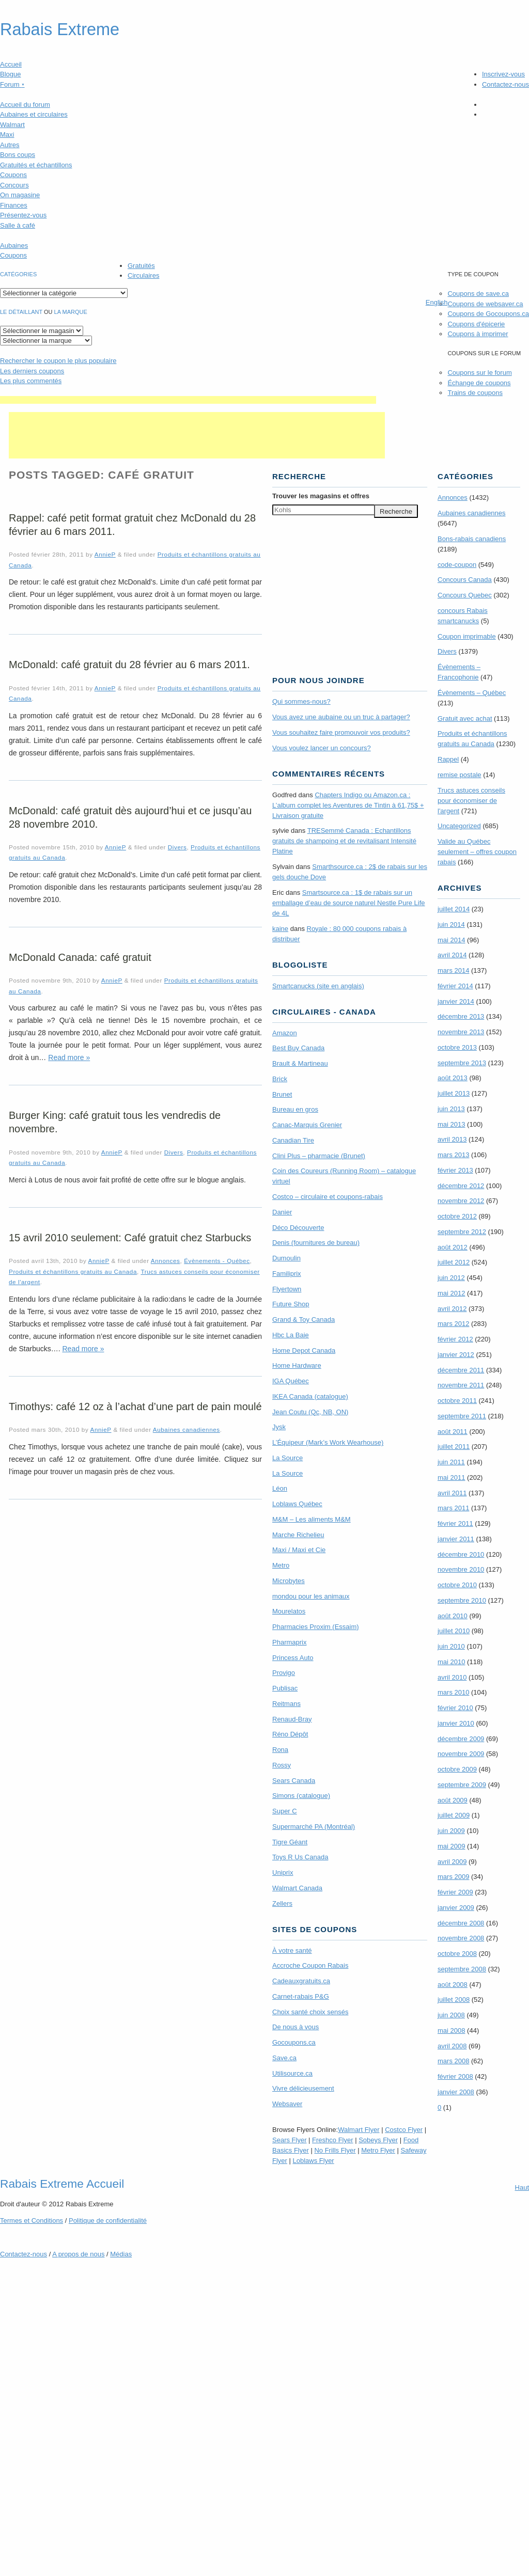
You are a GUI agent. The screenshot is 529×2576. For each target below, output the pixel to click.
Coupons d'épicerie (476, 324)
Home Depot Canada (303, 1350)
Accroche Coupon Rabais (310, 1965)
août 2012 (453, 1247)
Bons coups (17, 155)
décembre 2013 (461, 1016)
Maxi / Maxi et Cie (298, 1550)
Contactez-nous (505, 84)
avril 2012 (452, 1309)
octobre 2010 (457, 1585)
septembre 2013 (462, 1063)
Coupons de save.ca (478, 293)
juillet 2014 (454, 909)
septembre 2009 (462, 1785)
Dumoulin (286, 1258)
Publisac (285, 1688)
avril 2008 (452, 2046)
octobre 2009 (457, 1769)
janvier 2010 (456, 1723)
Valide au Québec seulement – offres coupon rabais (477, 851)
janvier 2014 (456, 1001)
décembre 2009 (461, 1739)
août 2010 (453, 1616)
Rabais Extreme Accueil (62, 2183)
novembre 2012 (461, 1201)
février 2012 (455, 1339)
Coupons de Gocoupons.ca (488, 314)
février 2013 (455, 1170)
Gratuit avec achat (465, 718)
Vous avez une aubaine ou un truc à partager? (341, 717)
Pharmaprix (289, 1642)
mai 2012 (451, 1293)
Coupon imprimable (467, 636)
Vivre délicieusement (303, 2088)
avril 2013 (452, 1139)
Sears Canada (293, 1780)
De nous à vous (295, 2027)
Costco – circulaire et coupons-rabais (327, 1196)
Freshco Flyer (332, 2140)
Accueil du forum (25, 104)
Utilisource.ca (292, 2073)
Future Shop (290, 1304)
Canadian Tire (293, 1140)
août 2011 (453, 1431)
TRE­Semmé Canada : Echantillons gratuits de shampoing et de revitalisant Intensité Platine (344, 841)
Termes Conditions (31, 2220)
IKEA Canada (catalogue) (310, 1396)
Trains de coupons (474, 393)
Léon (279, 1488)
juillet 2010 (454, 1631)
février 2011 (455, 1523)
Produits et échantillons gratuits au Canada (73, 1271)
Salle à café (17, 225)
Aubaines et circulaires (34, 114)
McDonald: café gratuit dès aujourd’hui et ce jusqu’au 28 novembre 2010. (130, 817)
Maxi (7, 134)
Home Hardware (296, 1365)
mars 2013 (453, 1155)
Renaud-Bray (292, 1719)
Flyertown (286, 1289)
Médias (121, 2254)
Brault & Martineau (300, 1063)
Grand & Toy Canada (303, 1319)
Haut (522, 2187)
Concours (14, 185)
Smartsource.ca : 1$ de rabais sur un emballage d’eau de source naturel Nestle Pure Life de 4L (348, 903)
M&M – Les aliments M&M (311, 1519)
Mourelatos (288, 1611)
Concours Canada (465, 579)
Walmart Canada (297, 1888)
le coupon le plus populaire (58, 361)
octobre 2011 (457, 1400)
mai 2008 (451, 2030)
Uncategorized (459, 826)
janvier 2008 (456, 2092)
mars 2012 (453, 1323)
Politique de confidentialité (108, 2220)
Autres (10, 145)
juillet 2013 (454, 1093)
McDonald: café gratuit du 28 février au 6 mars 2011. (129, 664)
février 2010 (455, 1708)
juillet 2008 (454, 1999)
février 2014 (455, 986)
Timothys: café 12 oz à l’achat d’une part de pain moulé (135, 1406)
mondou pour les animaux (311, 1596)
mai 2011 (451, 1477)
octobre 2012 (457, 1216)
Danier (282, 1212)
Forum (12, 84)
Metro (280, 1565)
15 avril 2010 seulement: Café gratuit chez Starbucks (130, 1237)
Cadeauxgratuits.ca (301, 1981)
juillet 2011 (454, 1446)
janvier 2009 (456, 1907)
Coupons (13, 175)
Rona (280, 1749)
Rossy (281, 1765)
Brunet (282, 1094)
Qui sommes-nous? (301, 701)
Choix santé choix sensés (310, 2012)
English (437, 302)
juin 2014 (451, 924)
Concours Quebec (465, 595)
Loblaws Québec (297, 1504)
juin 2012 (451, 1278)
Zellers (282, 1903)
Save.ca (284, 2058)
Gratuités (141, 266)
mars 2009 (453, 1876)
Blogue (10, 74)
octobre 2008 (457, 1953)
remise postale (459, 775)
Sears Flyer (289, 2140)
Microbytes (288, 1581)
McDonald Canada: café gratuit (80, 957)
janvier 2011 (456, 1539)
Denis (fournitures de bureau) (316, 1242)
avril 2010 (452, 1677)
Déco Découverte (298, 1227)
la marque (70, 312)
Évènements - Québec (217, 1260)
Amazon (284, 1033)
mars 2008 (453, 2061)
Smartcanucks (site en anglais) (318, 986)
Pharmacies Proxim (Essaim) (315, 1627)
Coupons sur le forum (479, 372)
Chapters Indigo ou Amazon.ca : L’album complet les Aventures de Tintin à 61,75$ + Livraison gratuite (348, 805)
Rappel (448, 759)
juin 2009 (451, 1831)
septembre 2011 (462, 1416)
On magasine (20, 195)
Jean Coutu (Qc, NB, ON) (310, 1412)
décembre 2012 (461, 1186)
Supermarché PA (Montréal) (313, 1826)
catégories (18, 274)
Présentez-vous (23, 215)
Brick (279, 1079)
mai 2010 (451, 1662)
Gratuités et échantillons (36, 165)
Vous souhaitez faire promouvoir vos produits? (341, 732)
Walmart (12, 125)
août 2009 (453, 1800)
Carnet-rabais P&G (300, 1996)
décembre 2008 (461, 1923)
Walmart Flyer (358, 2130)
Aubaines (14, 245)
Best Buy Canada (298, 1048)
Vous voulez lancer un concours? (321, 748)
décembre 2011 (461, 1370)
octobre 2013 (457, 1047)
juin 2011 (451, 1462)
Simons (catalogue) (301, 1795)
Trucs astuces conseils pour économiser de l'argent (471, 800)
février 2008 (455, 2076)
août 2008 (453, 1984)
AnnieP (105, 554)
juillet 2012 (454, 1262)
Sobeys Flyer (378, 2140)
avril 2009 (452, 1862)
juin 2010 (451, 1646)
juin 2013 (451, 1109)
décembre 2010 (461, 1554)
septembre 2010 (462, 1600)
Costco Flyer (404, 2130)
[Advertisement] (188, 400)
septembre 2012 (462, 1232)
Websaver (287, 2104)
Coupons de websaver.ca (485, 304)
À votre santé (292, 1950)
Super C (284, 1811)
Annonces (165, 1260)
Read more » (69, 1057)
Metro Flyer (378, 2150)
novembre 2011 (461, 1385)
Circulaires (143, 275)
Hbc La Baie (290, 1335)
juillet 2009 (454, 1815)
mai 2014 (451, 940)
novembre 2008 (461, 1938)
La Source (287, 1458)
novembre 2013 (461, 1032)
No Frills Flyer (334, 2150)
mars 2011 (453, 1508)
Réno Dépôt (290, 1734)
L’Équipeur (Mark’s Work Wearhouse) (327, 1442)
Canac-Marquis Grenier (307, 1125)
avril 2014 (452, 955)
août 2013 (453, 1078)
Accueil (11, 64)
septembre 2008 (462, 1969)
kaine (280, 929)
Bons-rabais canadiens (472, 539)
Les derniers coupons (32, 371)
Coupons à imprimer (477, 334)
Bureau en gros (295, 1109)
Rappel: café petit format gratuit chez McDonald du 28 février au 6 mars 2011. (132, 524)
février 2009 (455, 1892)
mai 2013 (451, 1124)
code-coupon (457, 564)
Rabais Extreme (59, 29)
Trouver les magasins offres (320, 496)
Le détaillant (21, 312)
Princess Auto (293, 1658)
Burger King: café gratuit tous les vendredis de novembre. (115, 1122)
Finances (13, 205)
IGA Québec (290, 1381)
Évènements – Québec (472, 693)
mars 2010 (453, 1692)
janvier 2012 (456, 1354)
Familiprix (286, 1273)
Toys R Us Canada (300, 1857)
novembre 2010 (461, 1569)
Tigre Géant (289, 1842)
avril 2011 (452, 1493)
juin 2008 (451, 2015)
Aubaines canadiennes (186, 1429)
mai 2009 (451, 1846)
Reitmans (286, 1704)
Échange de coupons (478, 383)
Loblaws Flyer (313, 2160)
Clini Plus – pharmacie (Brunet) (318, 1156)
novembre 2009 (461, 1754)
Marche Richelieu (298, 1535)
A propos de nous (78, 2254)
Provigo (283, 1673)
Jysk (279, 1427)
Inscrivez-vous (503, 74)
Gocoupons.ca (294, 2042)
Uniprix (282, 1872)
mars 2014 (453, 970)
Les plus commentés (30, 381)
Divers (177, 847)
